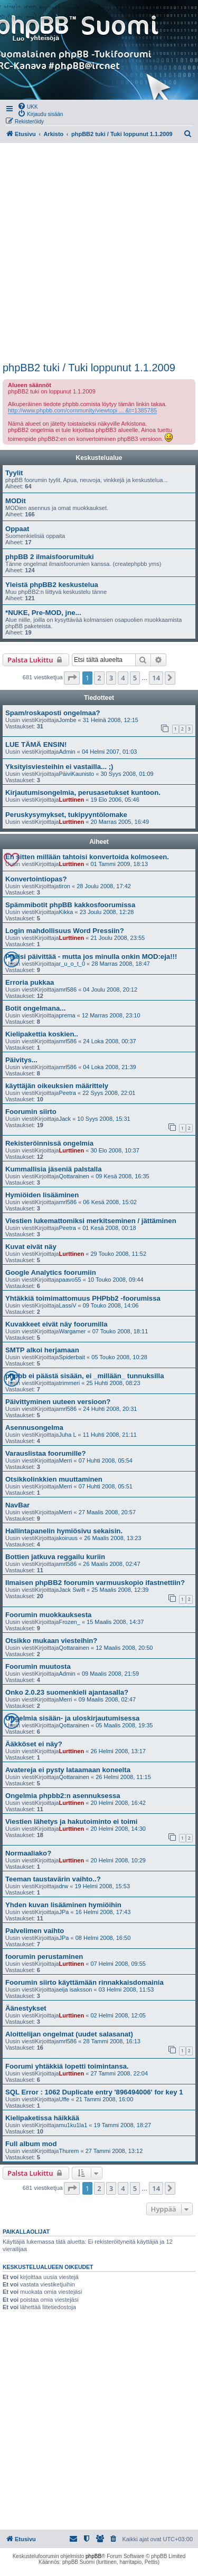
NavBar (17, 1505)
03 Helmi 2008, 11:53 (126, 1989)
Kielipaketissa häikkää (42, 2118)
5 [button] (135, 678)
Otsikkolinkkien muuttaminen (53, 1479)
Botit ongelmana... (35, 1008)
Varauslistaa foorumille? (45, 1453)
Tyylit (14, 473)
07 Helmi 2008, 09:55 (118, 1963)
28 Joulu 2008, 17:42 (104, 886)
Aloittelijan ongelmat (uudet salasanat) (69, 2034)
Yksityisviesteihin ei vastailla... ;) (59, 767)
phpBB (93, 2556)
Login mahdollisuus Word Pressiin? (64, 931)
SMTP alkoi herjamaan (42, 1350)
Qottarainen (74, 1176)
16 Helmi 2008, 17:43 (103, 1912)
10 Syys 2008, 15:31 (103, 1119)
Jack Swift (72, 1590)
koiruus (68, 1538)
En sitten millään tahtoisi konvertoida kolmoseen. (87, 857)
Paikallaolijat (26, 2231)
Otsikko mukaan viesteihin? (51, 1641)
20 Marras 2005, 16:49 (119, 822)
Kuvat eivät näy (30, 1247)
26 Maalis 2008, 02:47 (111, 1564)
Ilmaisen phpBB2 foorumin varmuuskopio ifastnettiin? (95, 1583)
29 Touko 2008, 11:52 (118, 1254)
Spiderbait (72, 1357)
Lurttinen (71, 799)
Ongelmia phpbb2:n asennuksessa (62, 1796)
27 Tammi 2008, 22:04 (119, 2073)
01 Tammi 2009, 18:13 (119, 864)
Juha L (67, 1434)
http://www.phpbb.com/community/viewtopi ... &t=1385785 (82, 410)
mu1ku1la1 (73, 2125)
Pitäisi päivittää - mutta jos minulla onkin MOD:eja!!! (91, 956)
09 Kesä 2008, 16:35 (122, 1176)
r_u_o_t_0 (72, 963)
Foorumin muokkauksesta (48, 1615)
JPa (64, 1912)
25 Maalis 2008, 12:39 (119, 1590)
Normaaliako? (28, 1853)
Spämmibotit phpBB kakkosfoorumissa (70, 905)
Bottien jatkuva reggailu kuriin (55, 1557)
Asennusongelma (34, 1427)
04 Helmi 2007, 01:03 (109, 751)
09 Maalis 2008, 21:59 (110, 1673)
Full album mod (30, 2144)
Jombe (67, 720)
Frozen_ (69, 1622)
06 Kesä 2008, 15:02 (110, 1202)
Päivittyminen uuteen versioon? (57, 1402)
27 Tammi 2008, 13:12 (114, 2151)
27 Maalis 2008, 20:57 (107, 1512)
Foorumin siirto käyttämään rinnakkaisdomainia (84, 1982)
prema (67, 1015)
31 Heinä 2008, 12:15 (110, 720)
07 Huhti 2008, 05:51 (106, 1486)
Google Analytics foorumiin (50, 1272)
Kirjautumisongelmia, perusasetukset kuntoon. (83, 792)
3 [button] (111, 678)
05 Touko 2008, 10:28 (119, 1357)
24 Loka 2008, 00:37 (109, 1041)
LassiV (67, 1305)
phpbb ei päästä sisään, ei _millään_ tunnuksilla (84, 1376)
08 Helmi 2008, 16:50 (103, 1938)
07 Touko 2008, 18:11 (120, 1331)
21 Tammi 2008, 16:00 (105, 2099)
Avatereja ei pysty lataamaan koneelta (67, 1770)
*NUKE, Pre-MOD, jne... (43, 613)
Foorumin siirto (30, 1112)
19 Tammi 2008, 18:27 (123, 2125)
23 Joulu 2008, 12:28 (107, 912)
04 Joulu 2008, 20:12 (110, 989)
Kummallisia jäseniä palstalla (53, 1169)
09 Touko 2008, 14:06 (111, 1305)
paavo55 (70, 1279)
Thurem (69, 2151)
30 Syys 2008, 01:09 (126, 774)
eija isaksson (75, 1989)
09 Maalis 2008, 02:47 (107, 1699)
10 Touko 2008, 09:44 (116, 1279)
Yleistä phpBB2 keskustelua (51, 585)
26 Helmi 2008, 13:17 (118, 1751)
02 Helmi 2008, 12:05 (118, 2015)
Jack (65, 1119)
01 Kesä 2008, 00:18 (109, 1228)
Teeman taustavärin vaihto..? (53, 1879)
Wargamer (72, 1331)
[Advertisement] (99, 252)
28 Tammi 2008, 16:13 (111, 2041)
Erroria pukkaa (29, 982)
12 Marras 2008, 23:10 (111, 1015)
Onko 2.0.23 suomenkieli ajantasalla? (66, 1692)
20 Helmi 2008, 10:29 (118, 1860)
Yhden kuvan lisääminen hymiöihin (63, 1905)
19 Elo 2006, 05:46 (114, 799)
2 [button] (99, 678)
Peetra (67, 1093)
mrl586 (68, 989)
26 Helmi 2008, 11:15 (123, 1777)
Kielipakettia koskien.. (41, 1034)
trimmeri (69, 1383)
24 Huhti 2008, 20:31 (110, 1409)
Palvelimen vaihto (34, 1931)
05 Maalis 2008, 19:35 (124, 1725)
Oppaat (17, 529)
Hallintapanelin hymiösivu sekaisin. (63, 1531)
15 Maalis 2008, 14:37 (115, 1622)
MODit (15, 501)
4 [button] (123, 678)
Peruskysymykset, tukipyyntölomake (66, 815)
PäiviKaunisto (76, 774)
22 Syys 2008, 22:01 (108, 1093)
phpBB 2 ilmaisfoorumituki (49, 557)
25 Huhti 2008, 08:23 (113, 1383)
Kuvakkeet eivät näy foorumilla (56, 1324)
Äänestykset (25, 2008)
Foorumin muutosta (38, 1666)
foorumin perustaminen (44, 1956)
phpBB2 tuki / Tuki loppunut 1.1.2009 (89, 367)
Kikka (66, 912)
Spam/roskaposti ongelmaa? (52, 713)
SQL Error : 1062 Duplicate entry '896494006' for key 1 (94, 2092)
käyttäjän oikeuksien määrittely (56, 1086)
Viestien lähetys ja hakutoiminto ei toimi (71, 1821)
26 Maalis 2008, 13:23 (112, 1538)
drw (63, 1886)
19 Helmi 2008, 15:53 (102, 1886)
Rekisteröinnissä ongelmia (49, 1143)
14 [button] (156, 678)
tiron (64, 886)
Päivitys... (21, 1060)
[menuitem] (27, 106)
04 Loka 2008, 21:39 (109, 1067)
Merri (65, 1460)
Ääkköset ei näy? (33, 1744)
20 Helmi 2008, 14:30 (118, 1828)
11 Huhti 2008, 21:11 (110, 1434)
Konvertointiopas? (36, 879)
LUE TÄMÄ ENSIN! (36, 744)
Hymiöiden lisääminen (42, 1195)
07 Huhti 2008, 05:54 (106, 1460)
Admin (67, 751)
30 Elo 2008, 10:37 (114, 1150)
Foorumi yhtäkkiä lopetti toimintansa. (67, 2066)
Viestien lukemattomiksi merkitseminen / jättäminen (90, 1221)
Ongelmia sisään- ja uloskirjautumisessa (72, 1718)
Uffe (64, 2099)
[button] (72, 677)
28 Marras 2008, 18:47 (120, 963)
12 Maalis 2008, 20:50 (124, 1648)
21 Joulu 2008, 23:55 (117, 938)
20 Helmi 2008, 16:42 (118, 1803)
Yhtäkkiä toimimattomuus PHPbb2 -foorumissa (83, 1298)
